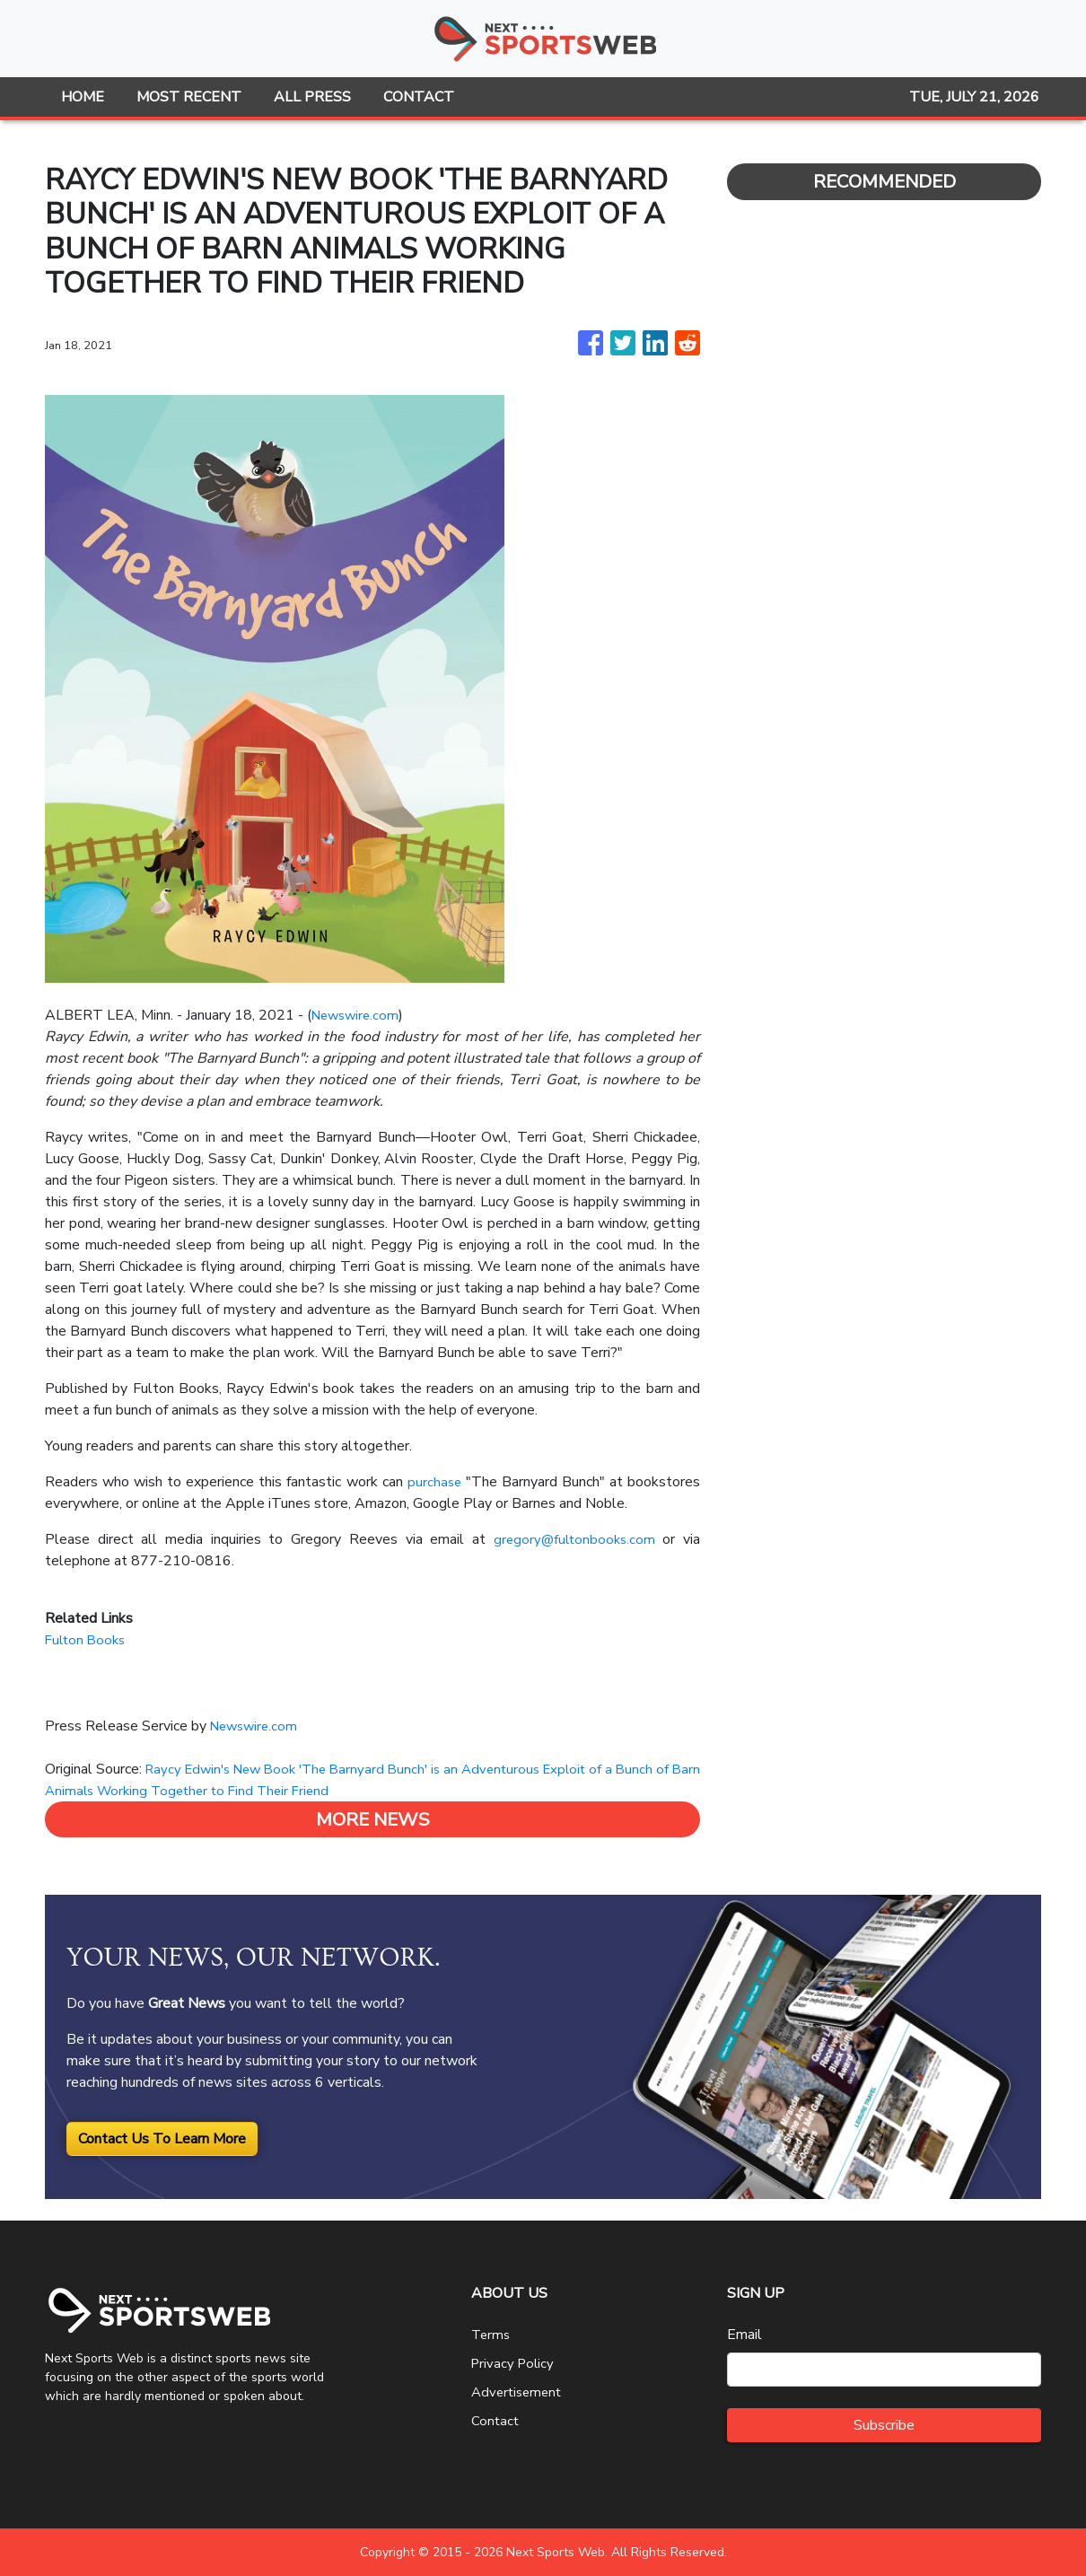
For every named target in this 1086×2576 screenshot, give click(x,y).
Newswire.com (358, 1015)
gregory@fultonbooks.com (572, 1539)
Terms (491, 2334)
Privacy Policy (514, 2363)
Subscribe (884, 2425)
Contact (496, 2421)
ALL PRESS (312, 97)
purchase (433, 1482)
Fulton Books (87, 1640)
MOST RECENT (188, 97)
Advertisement (519, 2392)
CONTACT (418, 97)
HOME (82, 97)
